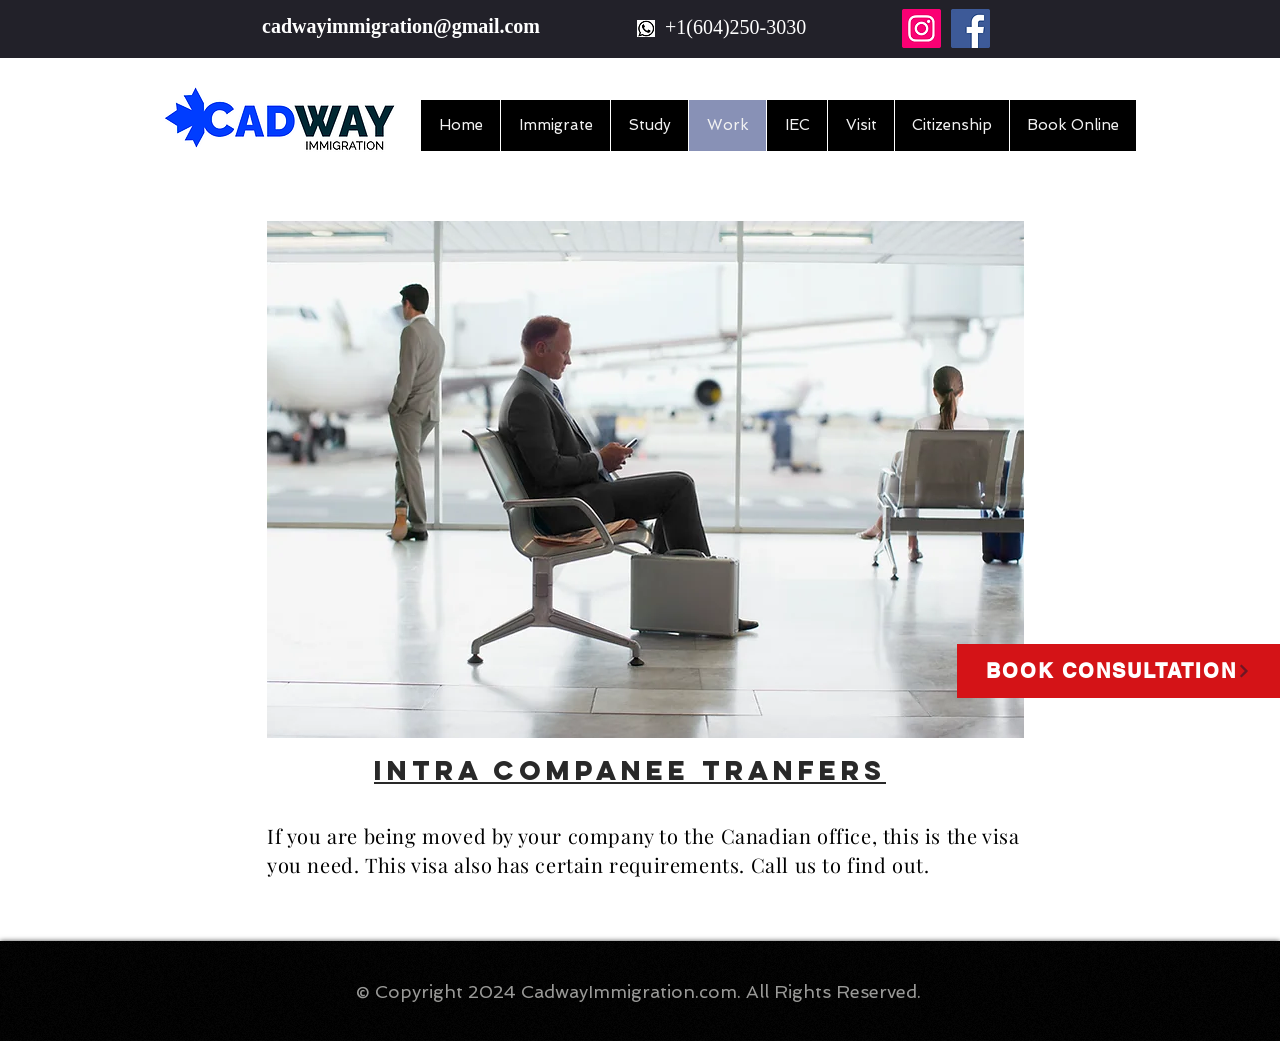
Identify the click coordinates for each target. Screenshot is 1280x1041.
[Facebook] (970, 28)
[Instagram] (921, 28)
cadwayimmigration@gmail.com (401, 26)
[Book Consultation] (1118, 671)
